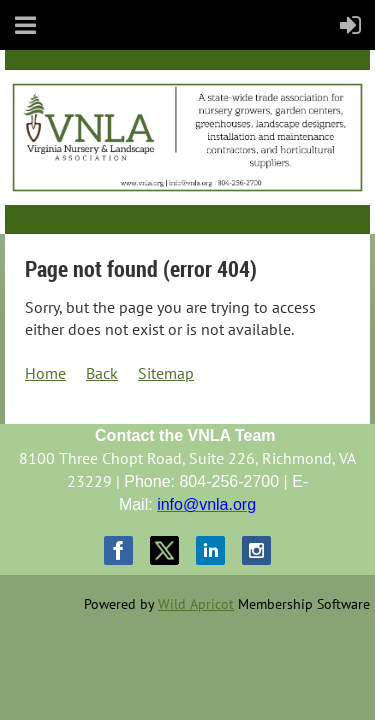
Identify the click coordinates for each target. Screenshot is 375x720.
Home (45, 373)
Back (102, 373)
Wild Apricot (196, 604)
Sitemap (166, 373)
